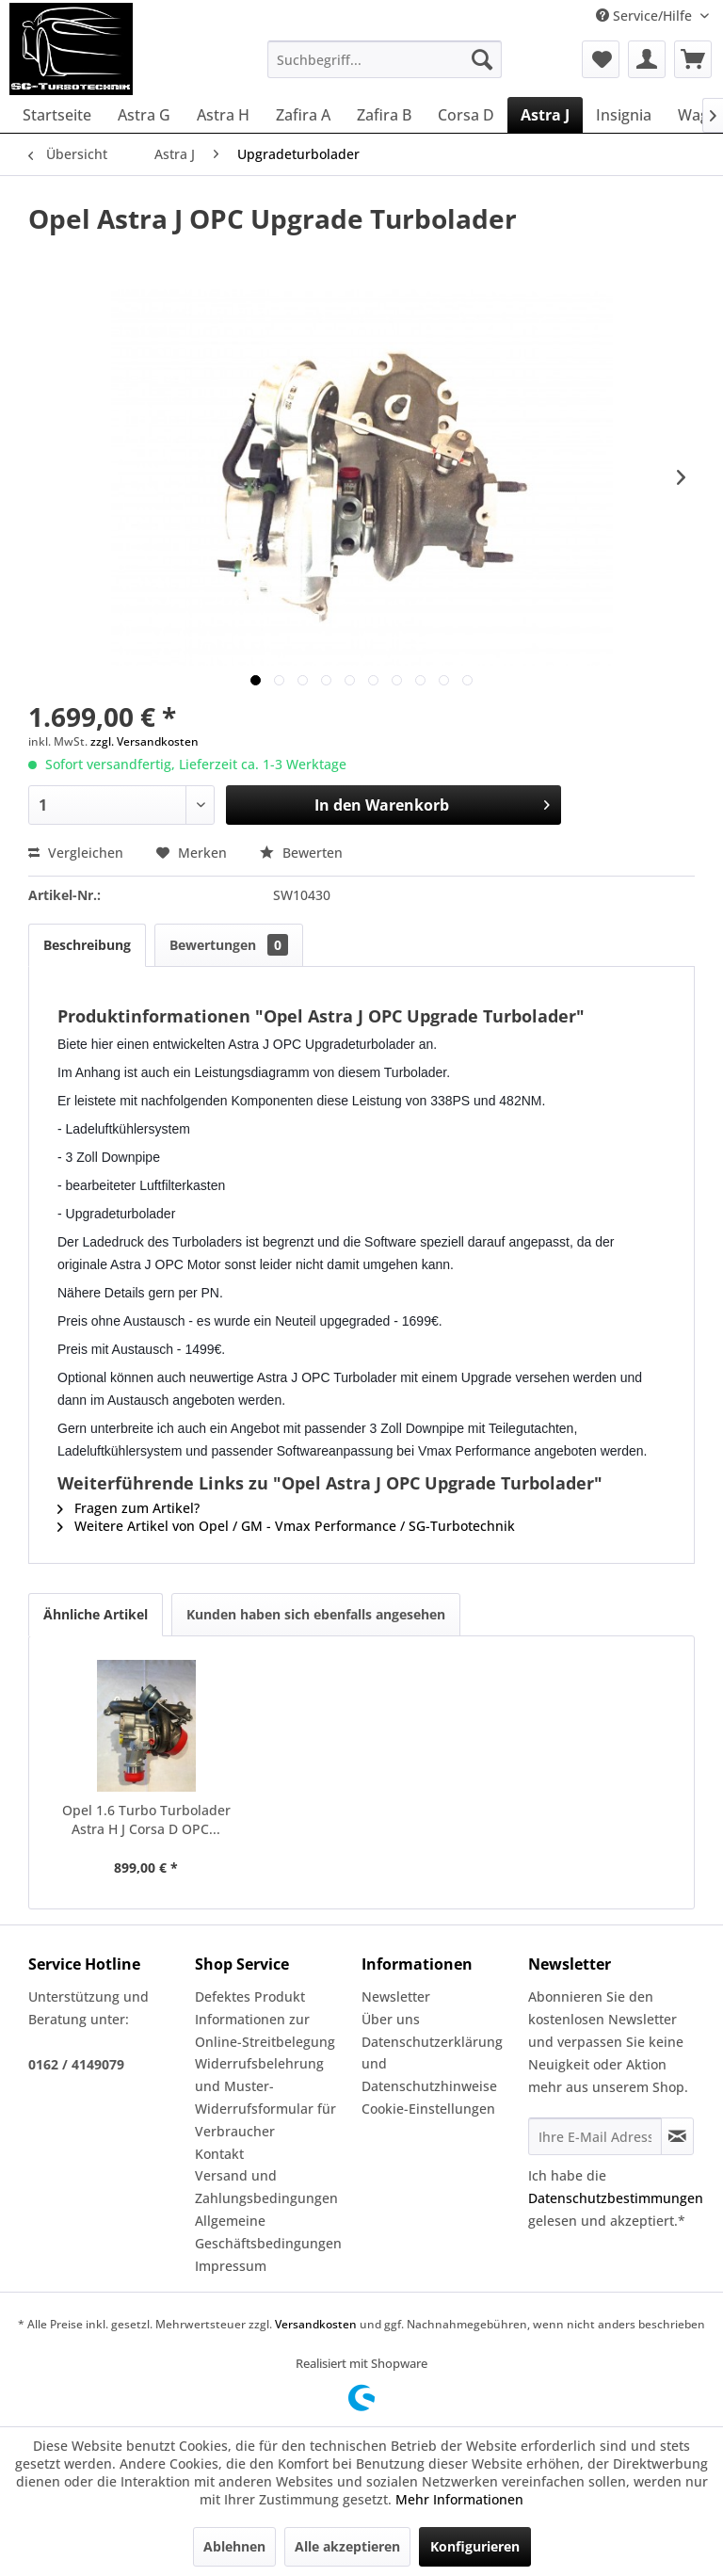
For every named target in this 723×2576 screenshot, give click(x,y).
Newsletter (396, 1996)
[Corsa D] (466, 115)
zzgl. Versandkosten (144, 741)
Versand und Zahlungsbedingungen (266, 2186)
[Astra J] (545, 115)
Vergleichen (75, 852)
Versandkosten (316, 2324)
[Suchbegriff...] (385, 59)
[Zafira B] (384, 115)
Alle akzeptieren (347, 2546)
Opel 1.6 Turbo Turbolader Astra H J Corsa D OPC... (146, 1819)
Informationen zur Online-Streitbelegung (265, 2030)
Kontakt (219, 2154)
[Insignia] (624, 115)
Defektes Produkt (250, 1996)
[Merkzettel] (600, 59)
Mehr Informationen (459, 2499)
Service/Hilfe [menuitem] (646, 15)
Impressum (230, 2266)
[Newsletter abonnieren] (677, 2136)
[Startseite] (56, 115)
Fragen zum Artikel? (128, 1508)
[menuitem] (385, 59)
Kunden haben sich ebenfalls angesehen (315, 1614)
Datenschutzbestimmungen (615, 2198)
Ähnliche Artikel (95, 1614)
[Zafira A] (303, 115)
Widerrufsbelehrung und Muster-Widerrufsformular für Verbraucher (265, 2096)
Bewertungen (228, 945)
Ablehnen (234, 2546)
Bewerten (301, 852)
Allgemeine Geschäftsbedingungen (268, 2232)
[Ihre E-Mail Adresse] (595, 2136)
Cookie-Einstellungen (428, 2108)
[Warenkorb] (693, 59)
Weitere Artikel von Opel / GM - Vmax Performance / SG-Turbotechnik (286, 1526)
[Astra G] (144, 115)
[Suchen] (482, 59)
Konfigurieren (475, 2546)
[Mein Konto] (647, 59)
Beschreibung (87, 945)
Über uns (391, 2019)
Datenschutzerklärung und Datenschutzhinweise (432, 2064)
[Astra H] (223, 115)
